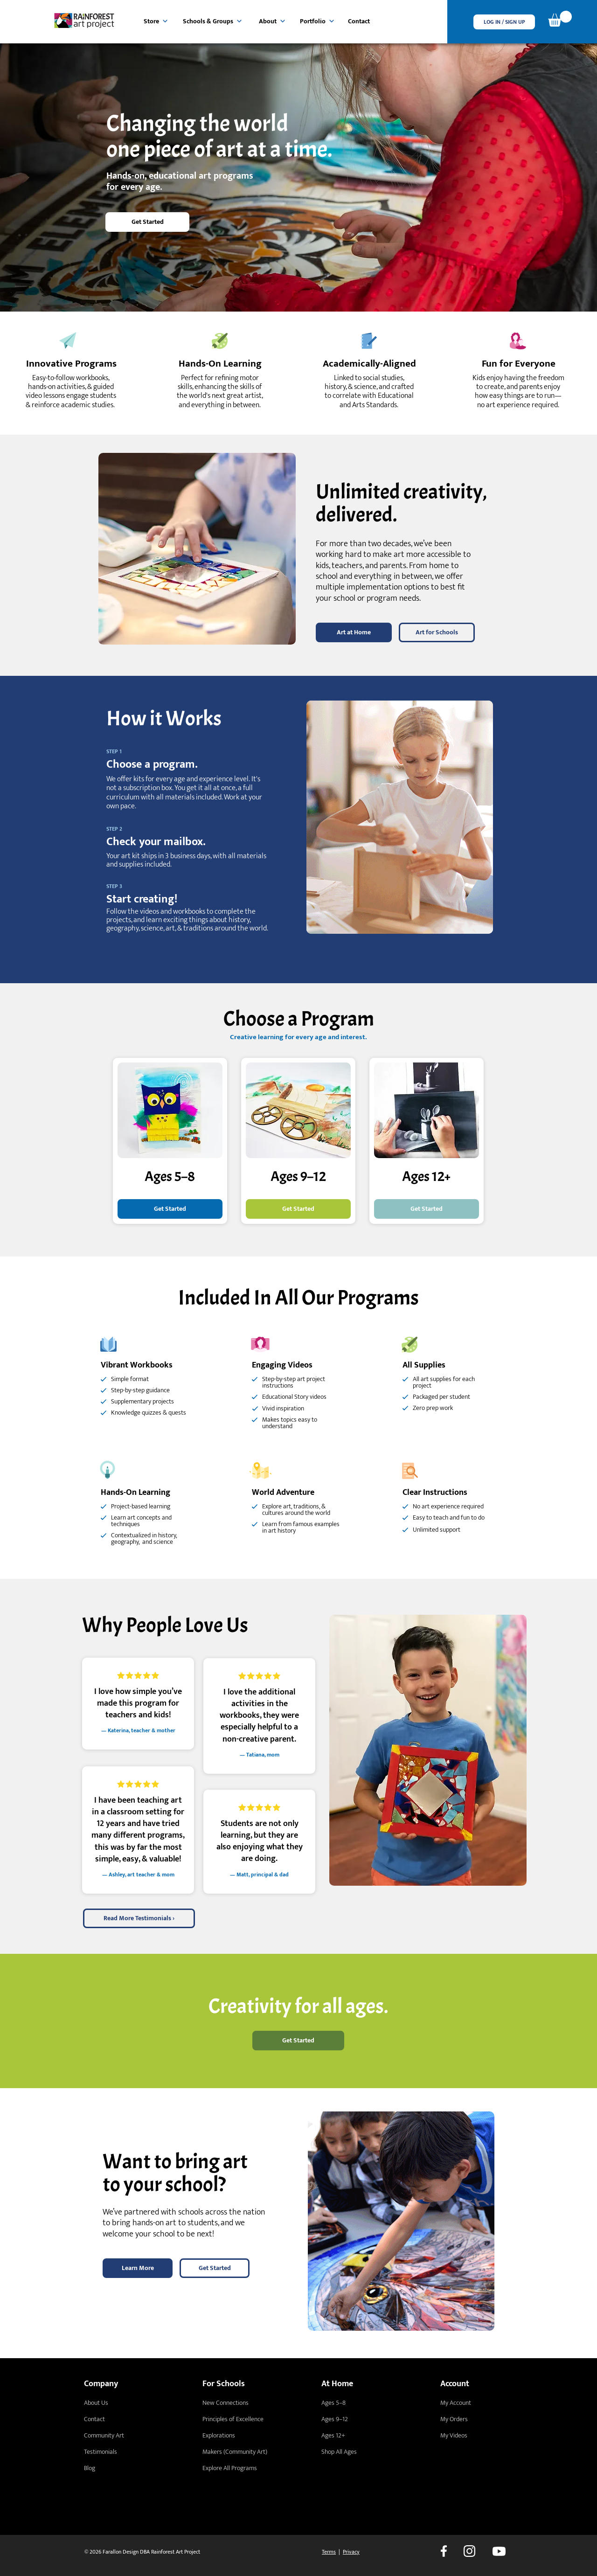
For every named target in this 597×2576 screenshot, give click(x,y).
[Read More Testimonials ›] (139, 1918)
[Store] (156, 21)
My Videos (453, 2435)
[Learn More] (138, 2268)
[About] (272, 21)
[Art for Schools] (437, 632)
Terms (329, 2551)
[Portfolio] (316, 21)
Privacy (351, 2551)
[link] (560, 19)
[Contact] (360, 21)
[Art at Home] (354, 632)
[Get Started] (147, 222)
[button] (504, 21)
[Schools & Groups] (213, 21)
